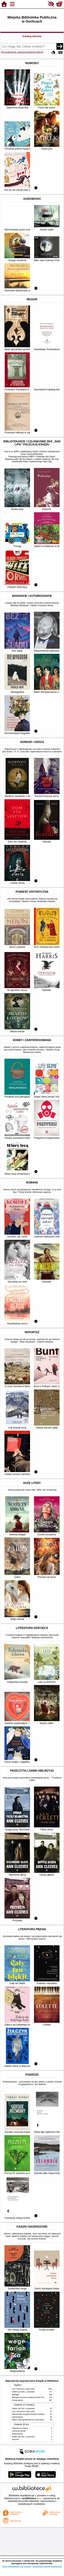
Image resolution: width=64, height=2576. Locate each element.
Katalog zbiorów (32, 36)
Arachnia (15, 2439)
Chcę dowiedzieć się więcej (16, 2566)
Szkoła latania (17, 2400)
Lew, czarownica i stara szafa (23, 2389)
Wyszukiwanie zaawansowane (17, 52)
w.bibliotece (30, 2498)
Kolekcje (38, 52)
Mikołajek (15, 2395)
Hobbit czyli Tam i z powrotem (23, 2392)
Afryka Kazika (17, 2434)
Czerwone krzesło (19, 2431)
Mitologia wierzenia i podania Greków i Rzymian (30, 2397)
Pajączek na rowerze (20, 2428)
